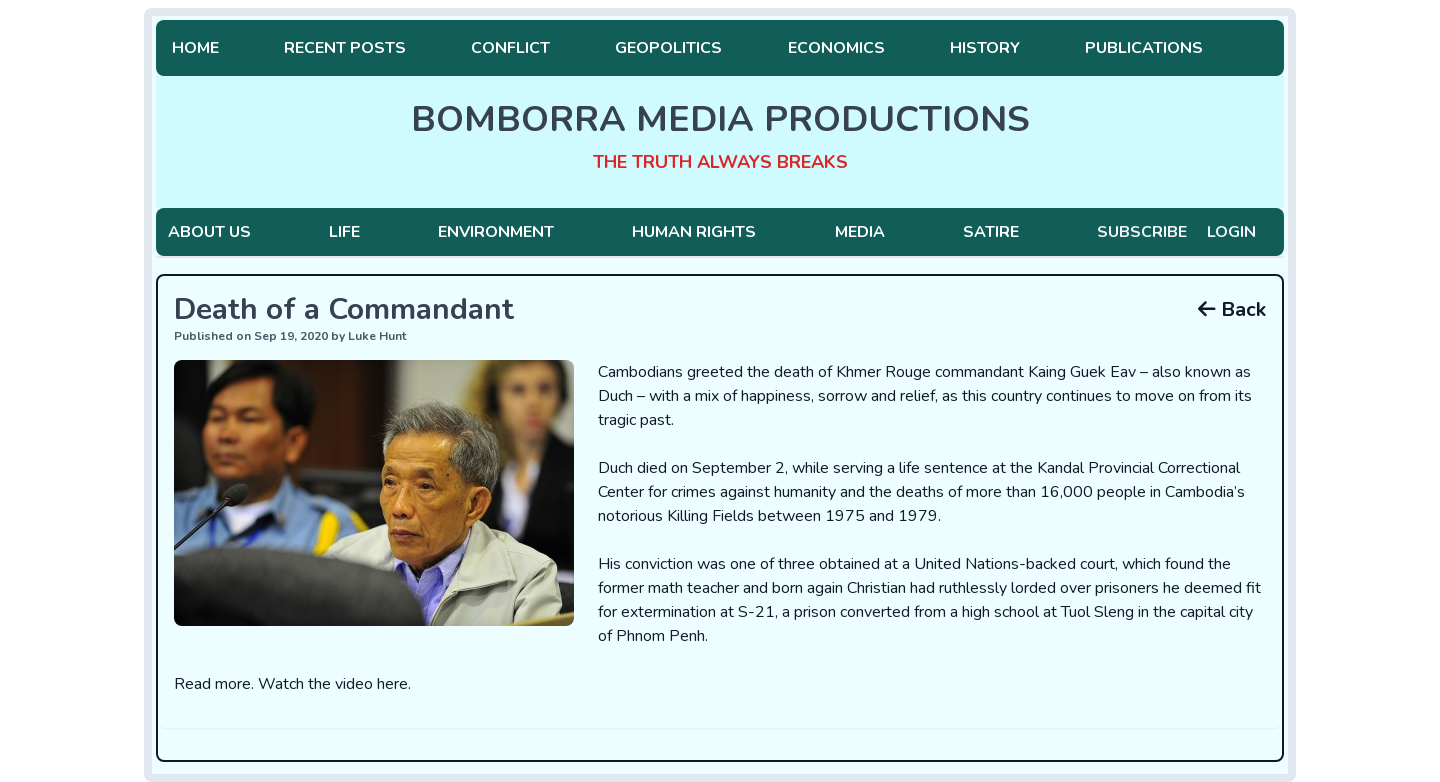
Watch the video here (333, 684)
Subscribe (1142, 232)
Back (1232, 309)
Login (1231, 232)
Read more (212, 684)
